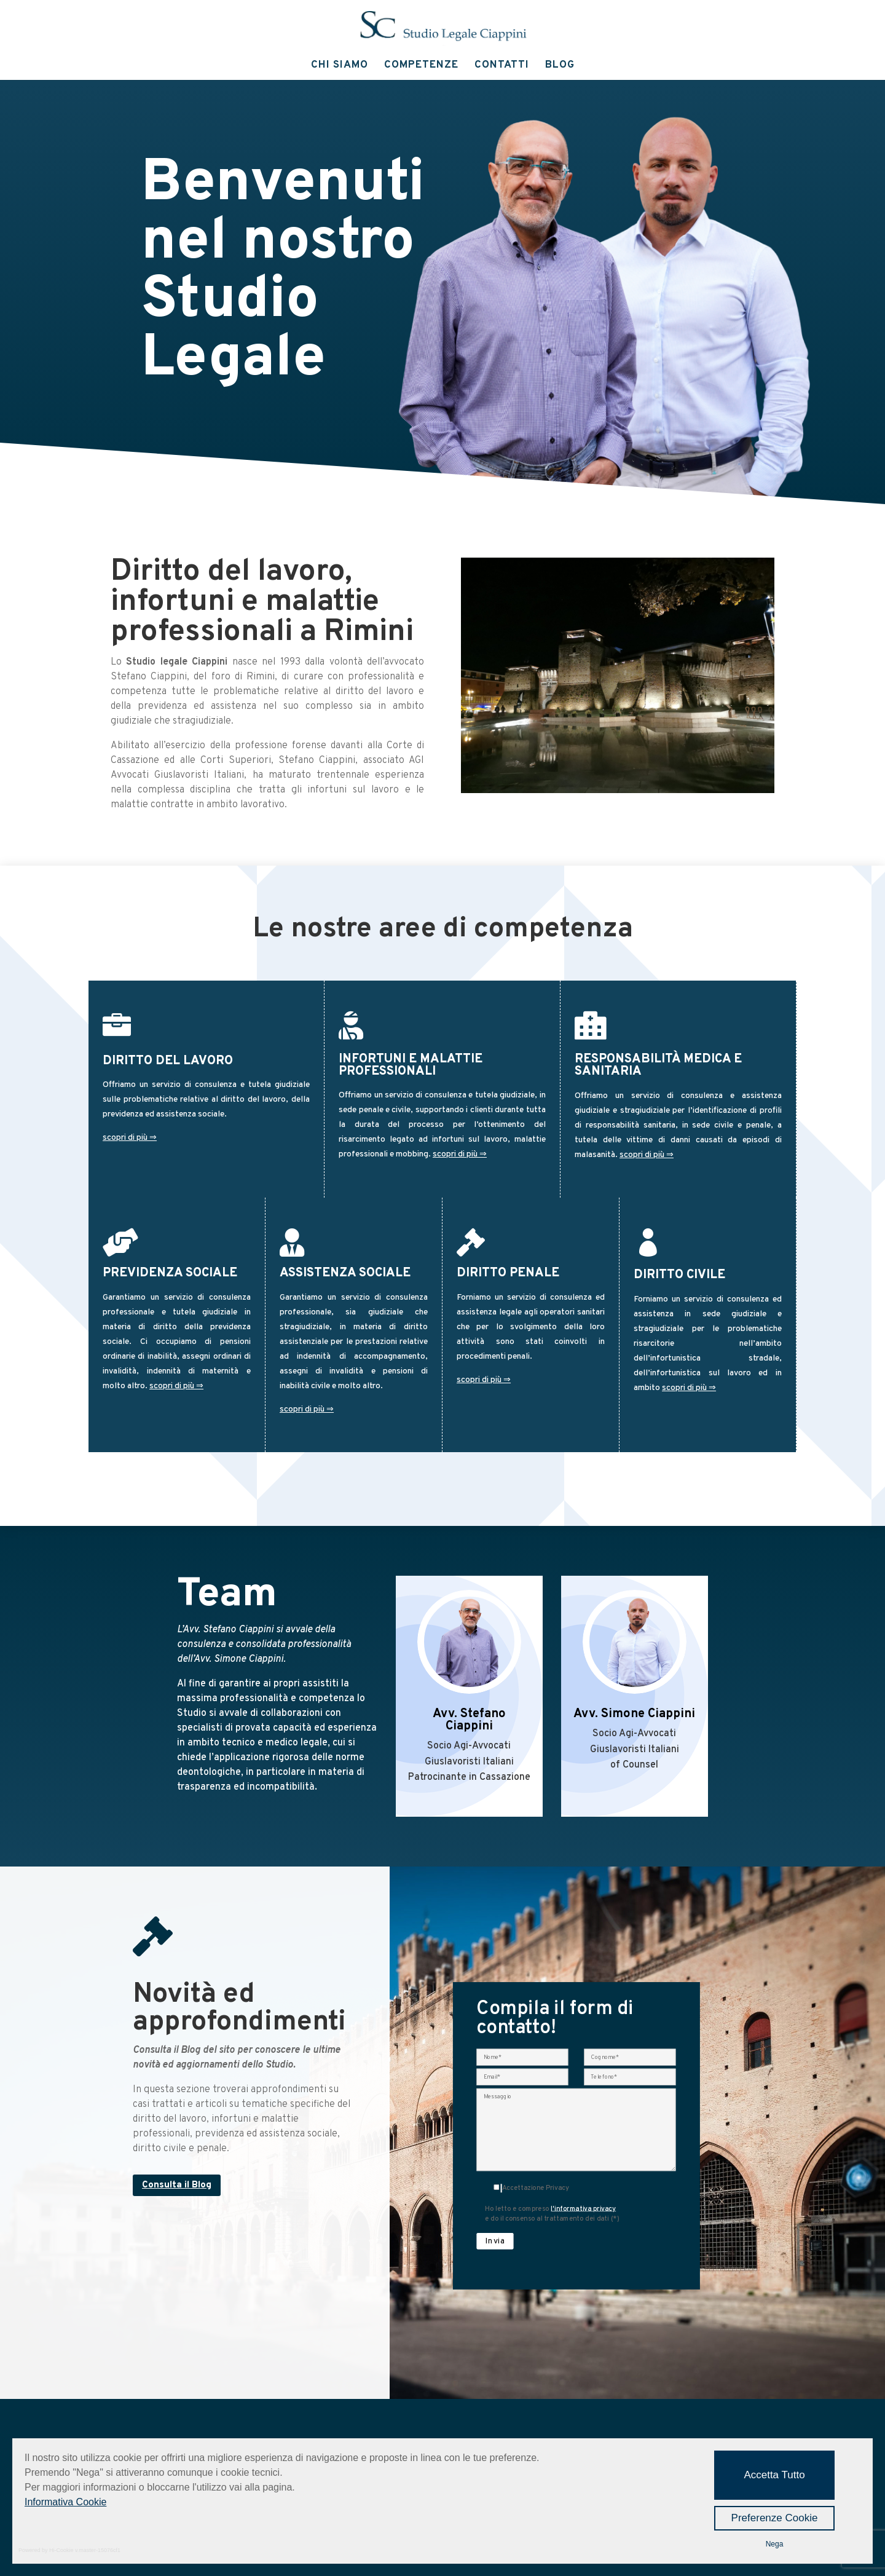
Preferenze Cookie (774, 2518)
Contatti (501, 66)
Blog (560, 66)
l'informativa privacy (585, 2219)
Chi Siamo (339, 66)
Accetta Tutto (774, 2475)
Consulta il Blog (176, 2185)
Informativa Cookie (65, 2502)
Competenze (421, 66)
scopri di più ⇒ (130, 1137)
